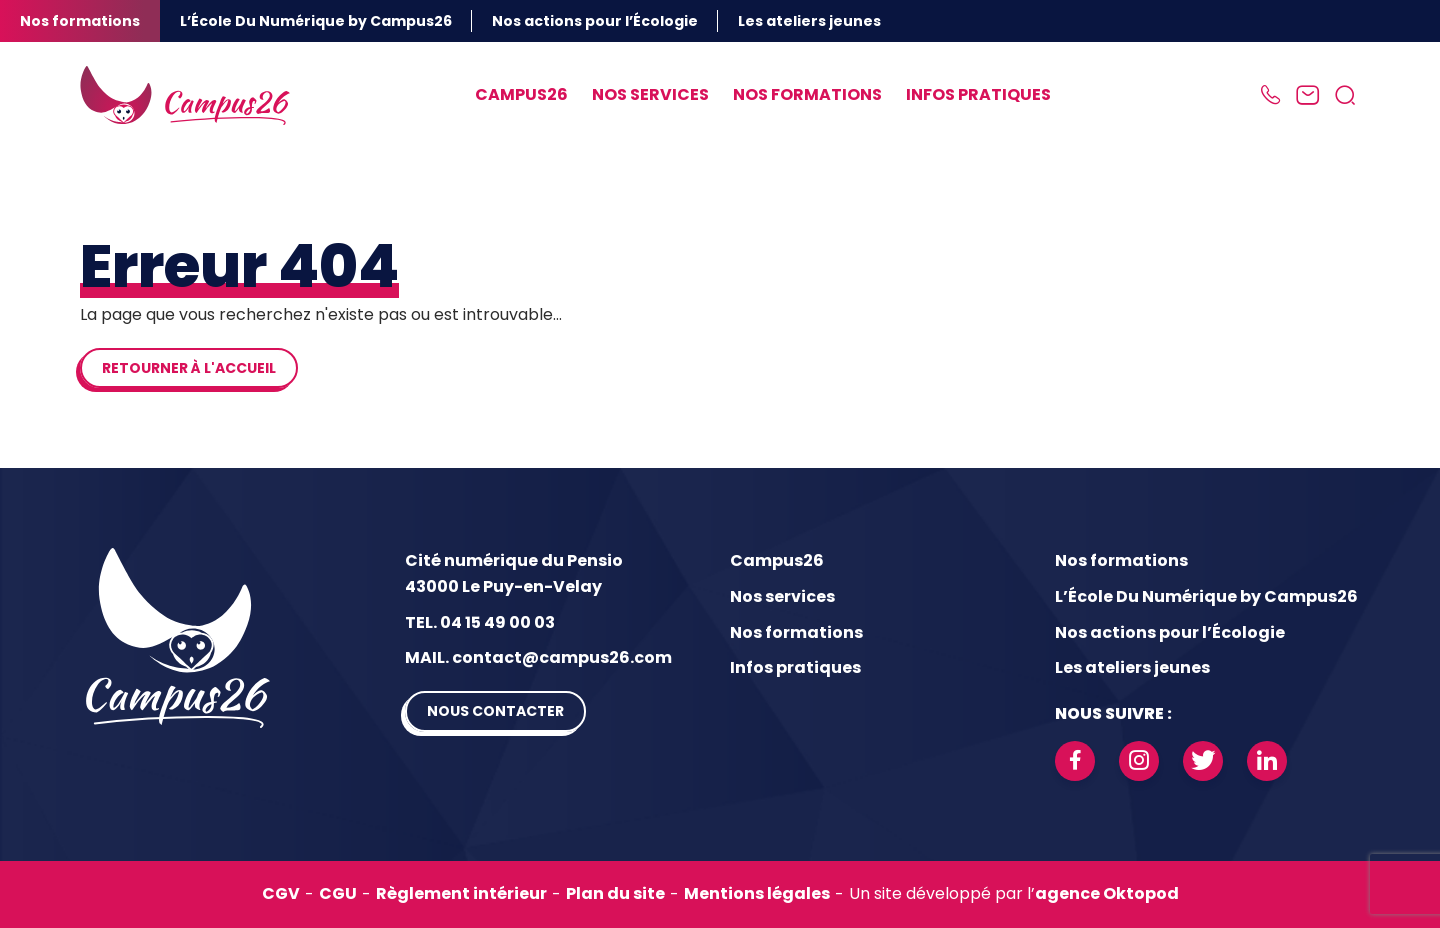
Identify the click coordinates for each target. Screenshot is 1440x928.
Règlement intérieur (461, 893)
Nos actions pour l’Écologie (595, 21)
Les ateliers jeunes (809, 21)
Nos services (650, 94)
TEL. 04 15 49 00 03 (480, 622)
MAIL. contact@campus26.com (538, 657)
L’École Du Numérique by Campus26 (316, 21)
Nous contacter (495, 711)
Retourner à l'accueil (189, 368)
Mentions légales (757, 893)
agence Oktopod (1107, 893)
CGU (338, 893)
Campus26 (521, 94)
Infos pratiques (978, 94)
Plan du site (615, 893)
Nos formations (80, 21)
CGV (281, 893)
